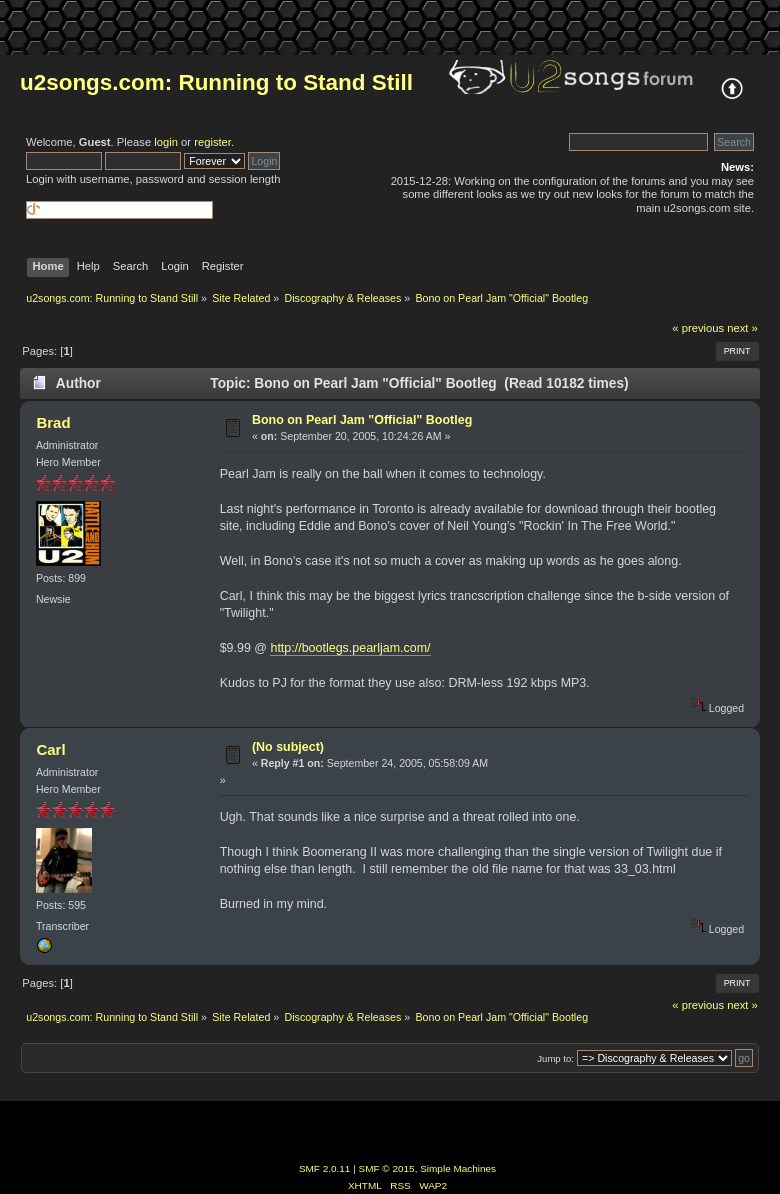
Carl (50, 749)
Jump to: (555, 1058)
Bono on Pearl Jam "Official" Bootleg (362, 420)
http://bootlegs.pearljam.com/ (350, 648)
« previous (698, 328)
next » (742, 328)
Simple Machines (458, 1168)
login (166, 142)
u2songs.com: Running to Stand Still (216, 82)
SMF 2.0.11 (325, 1168)
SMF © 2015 (387, 1168)
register (212, 142)
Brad (53, 422)
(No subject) (288, 747)
